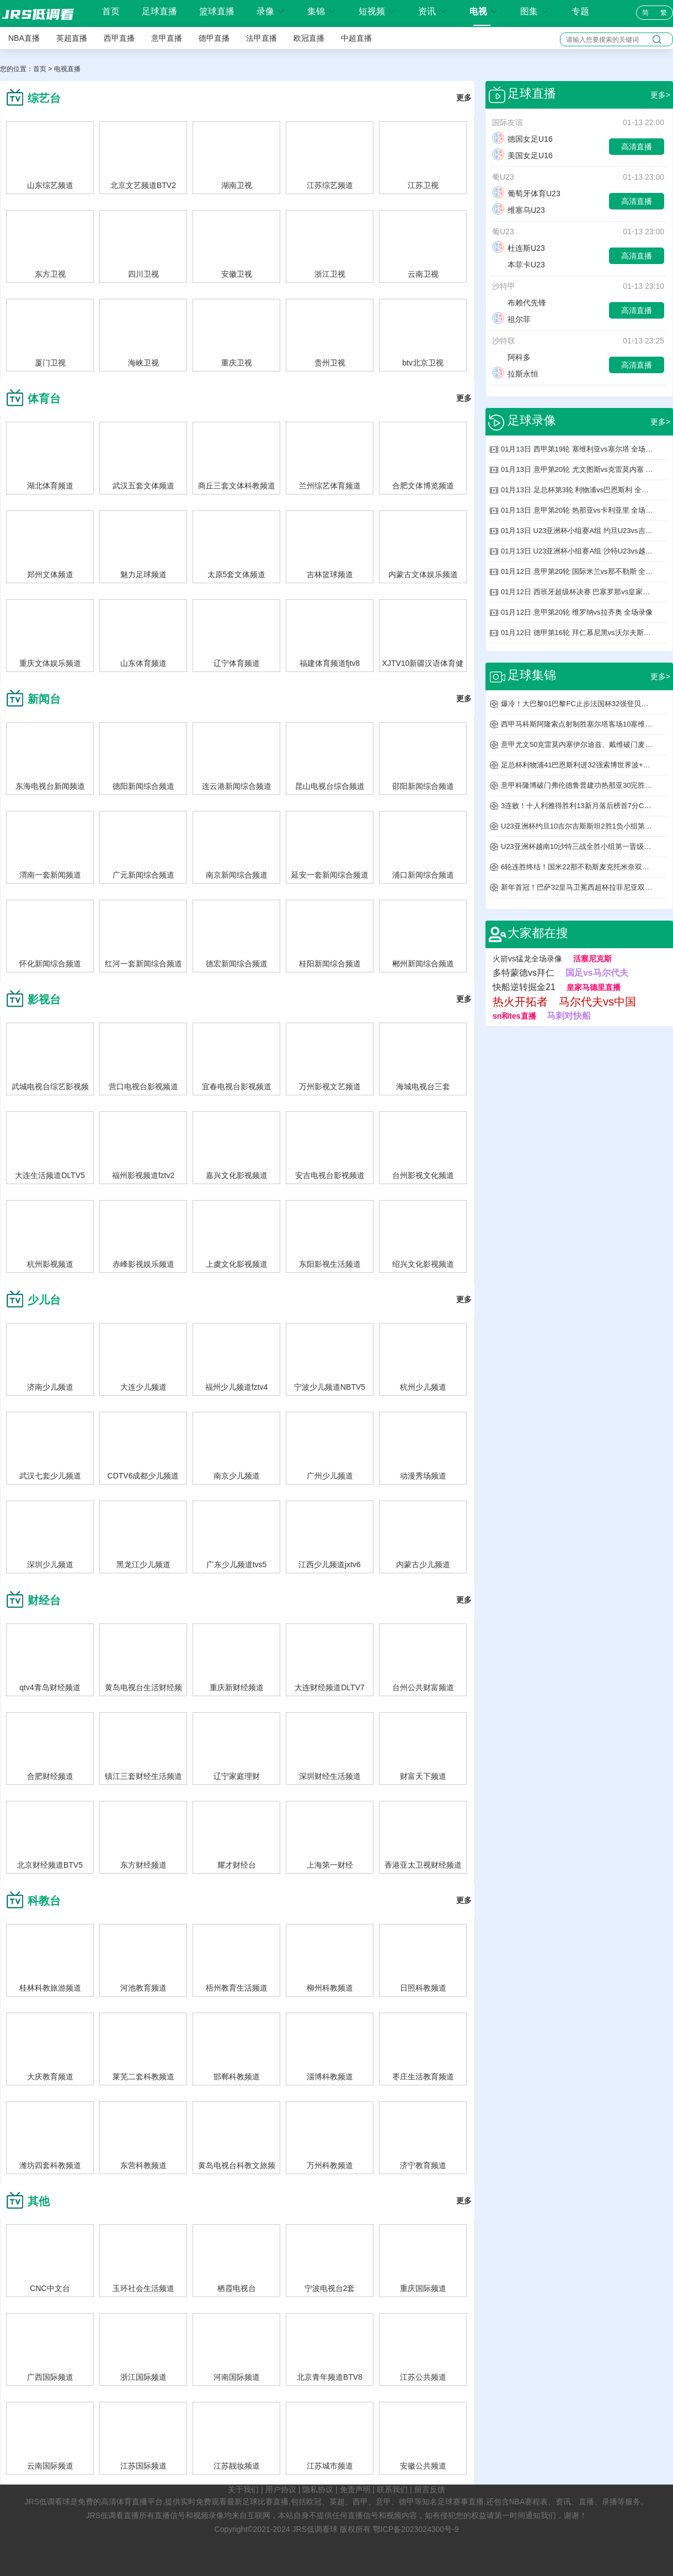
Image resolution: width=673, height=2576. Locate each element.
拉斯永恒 (515, 373)
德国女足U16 (522, 139)
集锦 (321, 11)
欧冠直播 (308, 38)
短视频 (377, 11)
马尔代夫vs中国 (597, 1002)
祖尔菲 (511, 319)
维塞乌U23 (518, 210)
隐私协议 (317, 2489)
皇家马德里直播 (594, 987)
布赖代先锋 (519, 302)
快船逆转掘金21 (524, 987)
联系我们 (392, 2489)
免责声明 (355, 2489)
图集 (534, 11)
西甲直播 (119, 38)
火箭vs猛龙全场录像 (527, 958)
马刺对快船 (569, 1015)
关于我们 (243, 2489)
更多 (464, 98)
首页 (111, 11)
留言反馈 (429, 2489)
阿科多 (511, 357)
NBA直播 (24, 38)
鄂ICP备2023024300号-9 (416, 2529)
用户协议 (280, 2489)
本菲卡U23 (518, 264)
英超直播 (71, 38)
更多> (660, 94)
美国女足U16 (522, 155)
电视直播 (67, 69)
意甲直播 (166, 38)
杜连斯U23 (518, 248)
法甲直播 (261, 38)
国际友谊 (507, 122)
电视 (483, 11)
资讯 (432, 11)
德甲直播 (214, 38)
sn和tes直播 (514, 1016)
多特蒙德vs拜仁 (523, 972)
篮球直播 (216, 11)
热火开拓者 (520, 1002)
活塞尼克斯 (592, 958)
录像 (271, 11)
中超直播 (356, 38)
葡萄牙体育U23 (526, 193)
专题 (580, 11)
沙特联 (503, 340)
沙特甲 (503, 286)
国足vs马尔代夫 (596, 972)
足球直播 (159, 11)
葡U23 (503, 177)
